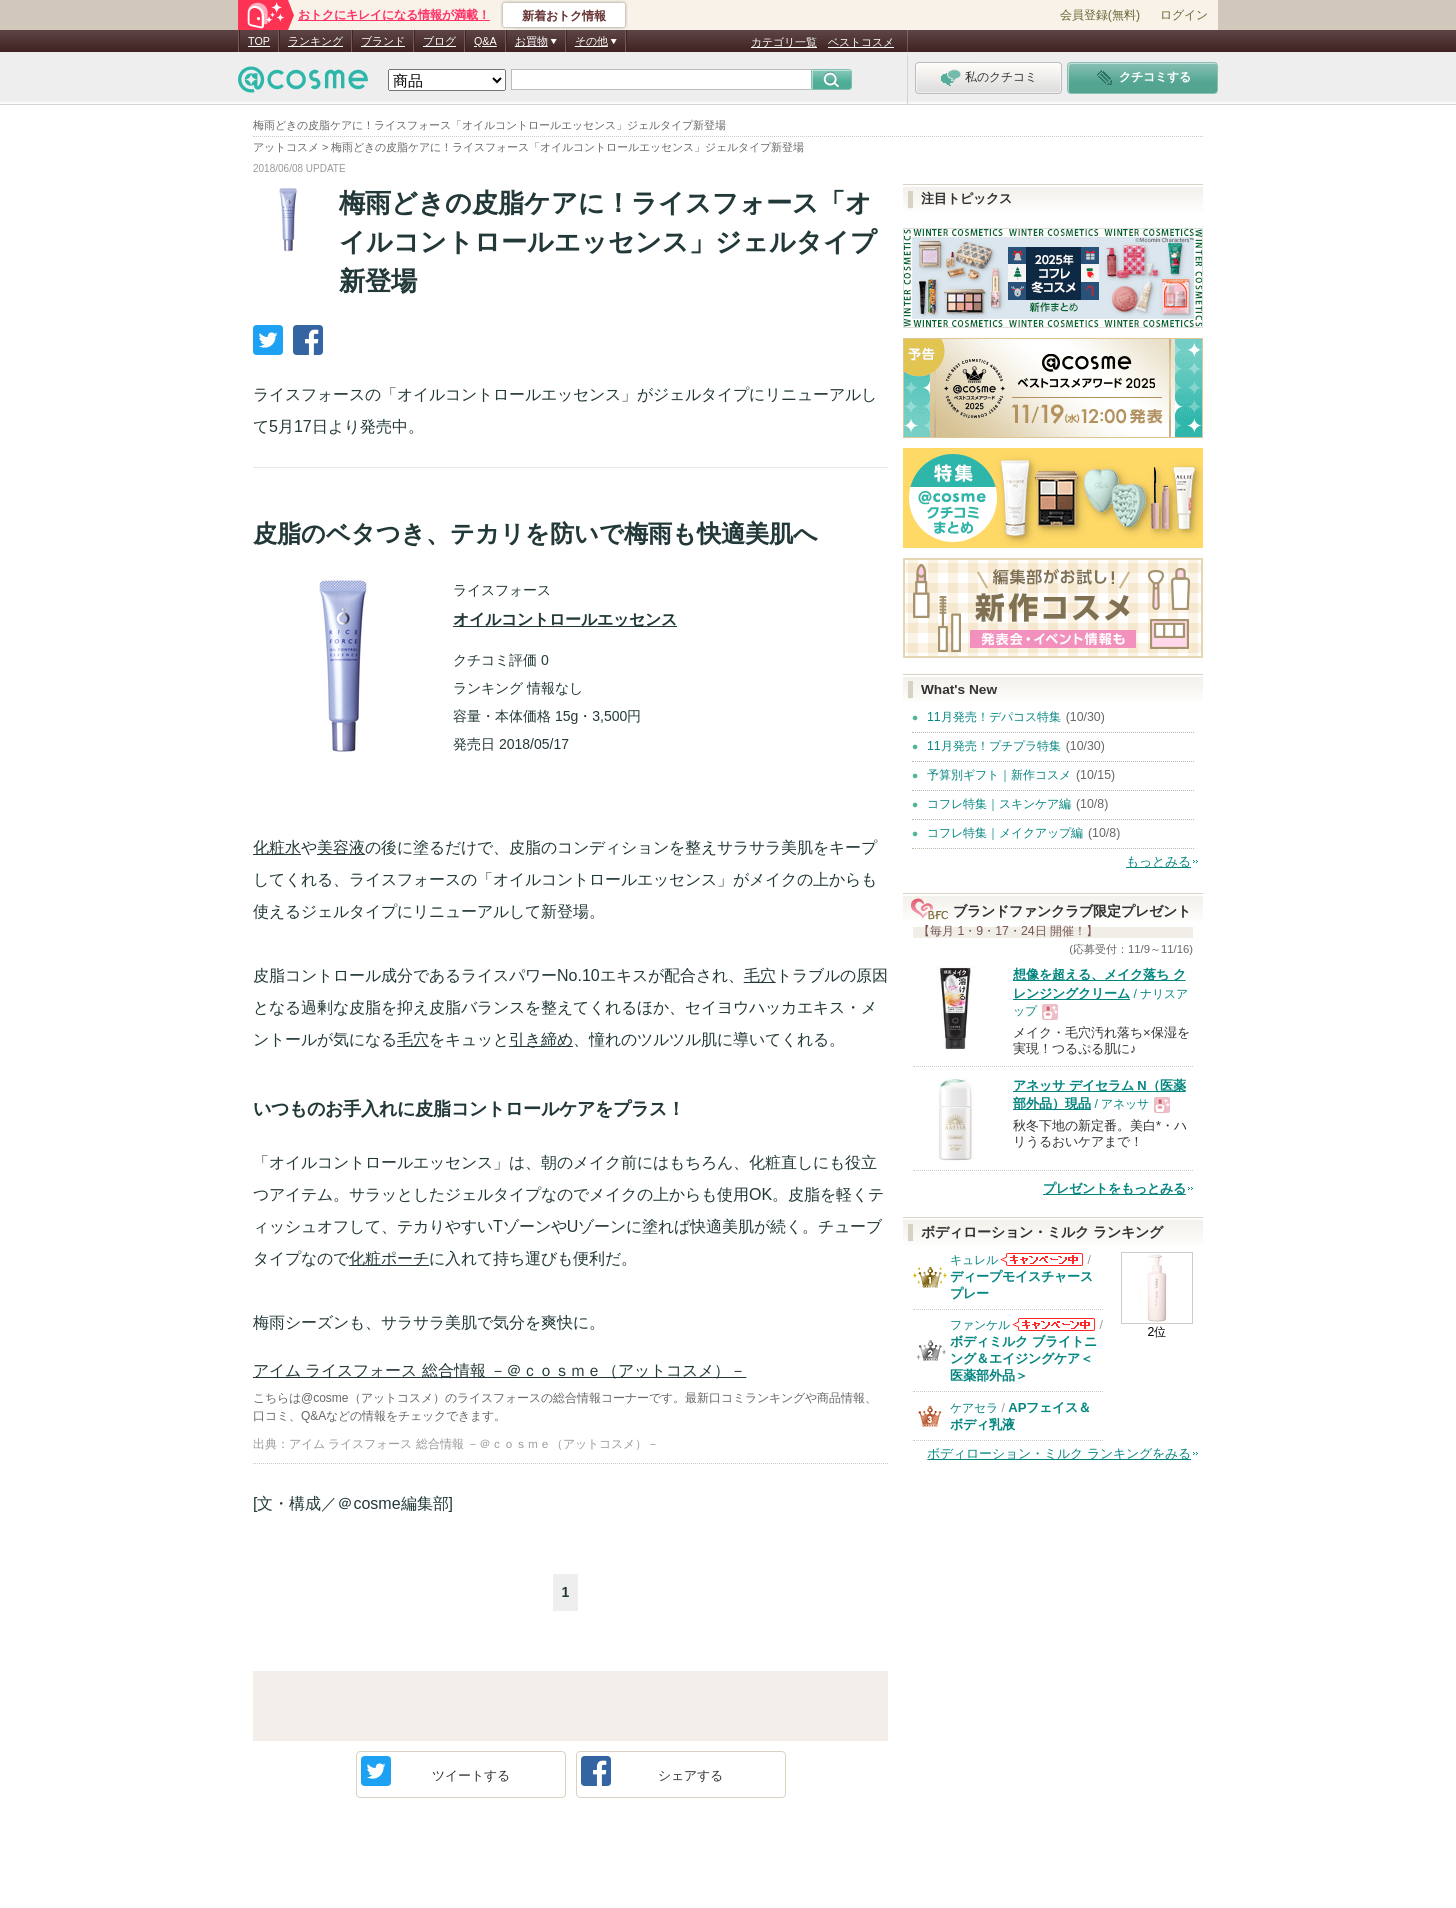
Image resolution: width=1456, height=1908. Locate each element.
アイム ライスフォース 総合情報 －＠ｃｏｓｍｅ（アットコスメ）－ (499, 1370)
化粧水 (277, 847)
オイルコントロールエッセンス (565, 619)
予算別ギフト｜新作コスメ (999, 775)
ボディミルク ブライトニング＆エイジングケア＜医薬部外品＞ (1023, 1358)
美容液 (341, 847)
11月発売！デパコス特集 (994, 717)
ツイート (435, 1771)
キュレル (974, 1260)
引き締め (541, 1039)
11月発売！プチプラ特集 (994, 746)
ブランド (383, 41)
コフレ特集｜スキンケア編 (999, 804)
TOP (259, 41)
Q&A (485, 41)
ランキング (315, 41)
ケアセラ (974, 1408)
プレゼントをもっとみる (1114, 1188)
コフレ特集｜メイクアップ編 (1005, 833)
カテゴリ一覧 (784, 42)
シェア (652, 1771)
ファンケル (980, 1325)
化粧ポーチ (389, 1258)
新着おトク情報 (564, 16)
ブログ (439, 41)
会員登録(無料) (1100, 15)
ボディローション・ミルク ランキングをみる (1059, 1453)
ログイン (1184, 15)
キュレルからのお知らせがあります (1042, 1265)
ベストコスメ (861, 42)
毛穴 (760, 975)
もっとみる (1158, 861)
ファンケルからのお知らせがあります (1054, 1330)
